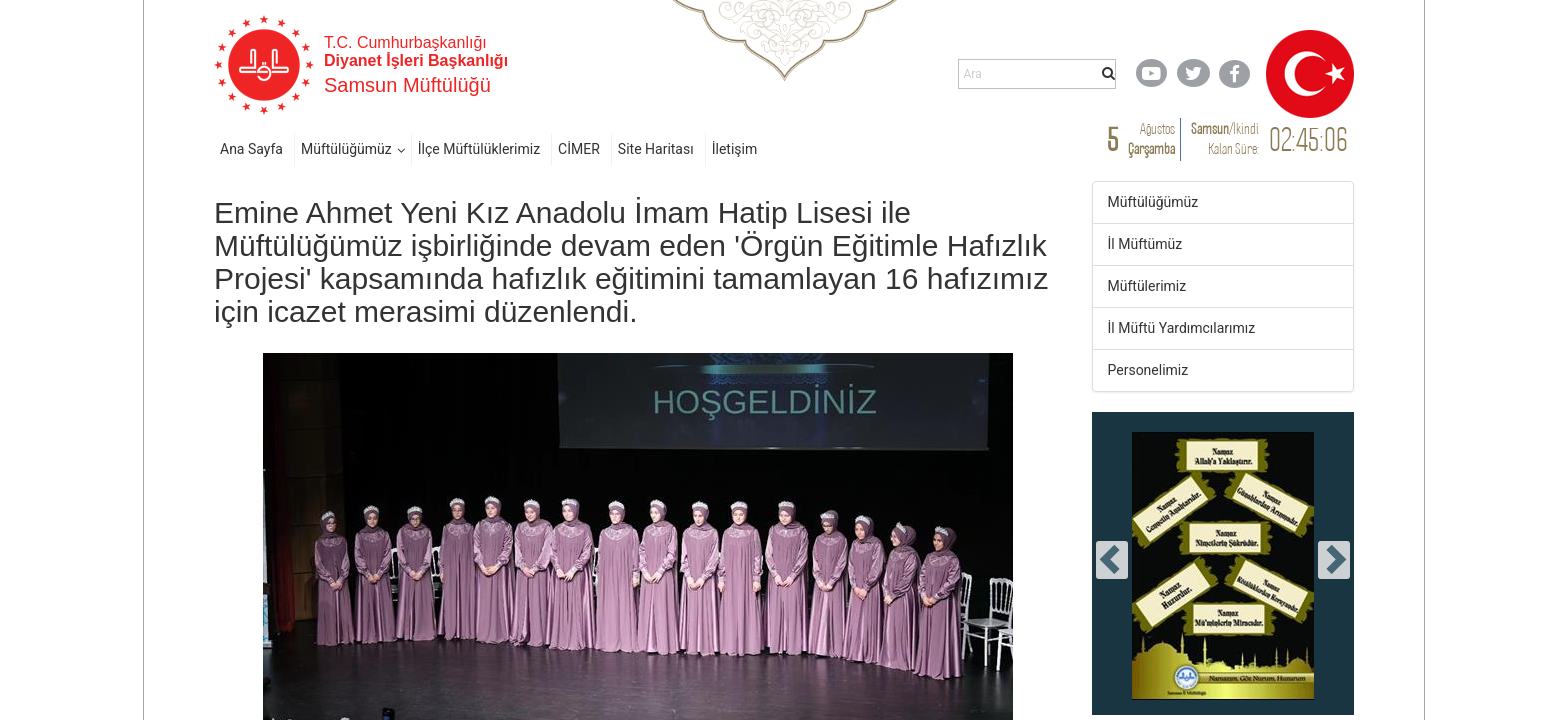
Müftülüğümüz (346, 149)
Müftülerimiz (1147, 286)
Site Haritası (656, 149)
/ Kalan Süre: (1225, 138)
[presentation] (1112, 560)
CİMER (579, 149)
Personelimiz (1148, 370)
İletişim (735, 149)
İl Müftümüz (1145, 244)
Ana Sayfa (251, 149)
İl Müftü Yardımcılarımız (1182, 328)
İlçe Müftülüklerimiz (479, 149)
